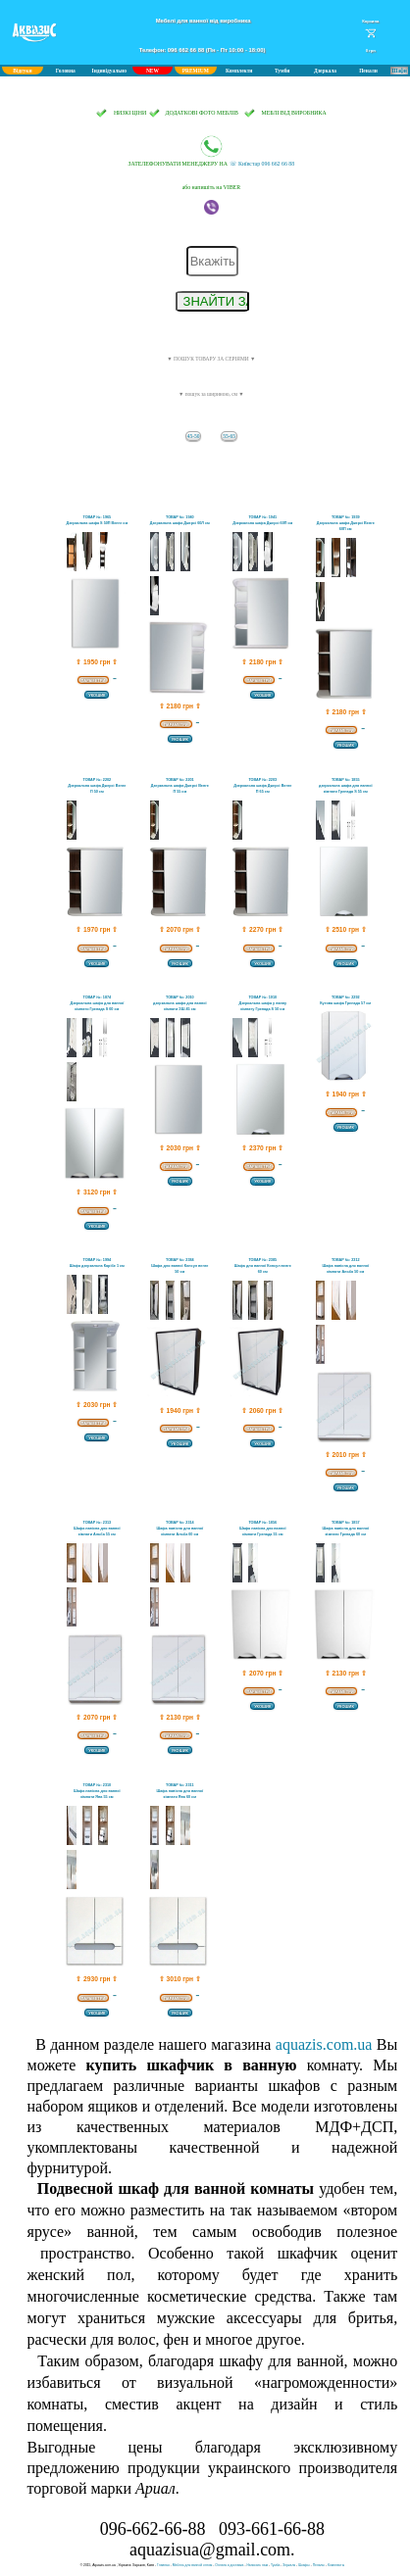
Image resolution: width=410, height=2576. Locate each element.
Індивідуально (109, 70)
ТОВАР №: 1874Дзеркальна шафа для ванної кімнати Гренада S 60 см (97, 1003)
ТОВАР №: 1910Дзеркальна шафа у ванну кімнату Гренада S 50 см (262, 1003)
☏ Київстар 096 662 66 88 (211, 151)
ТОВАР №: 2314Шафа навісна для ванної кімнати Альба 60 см (179, 1528)
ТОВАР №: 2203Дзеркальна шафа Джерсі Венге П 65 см (262, 786)
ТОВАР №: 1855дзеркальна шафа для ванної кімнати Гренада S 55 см (346, 786)
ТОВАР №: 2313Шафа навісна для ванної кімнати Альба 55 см (97, 1528)
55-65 (229, 436)
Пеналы (319, 2565)
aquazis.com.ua (324, 2044)
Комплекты (336, 2565)
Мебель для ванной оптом (193, 2565)
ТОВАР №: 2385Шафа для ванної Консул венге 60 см (262, 1266)
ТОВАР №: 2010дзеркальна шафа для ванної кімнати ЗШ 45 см (180, 1003)
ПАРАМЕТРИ (92, 680)
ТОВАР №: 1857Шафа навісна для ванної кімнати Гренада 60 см (345, 1528)
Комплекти (239, 70)
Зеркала (288, 2565)
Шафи (399, 70)
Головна (66, 70)
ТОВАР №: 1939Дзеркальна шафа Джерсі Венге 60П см (346, 523)
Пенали (368, 70)
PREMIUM (195, 70)
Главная (163, 2565)
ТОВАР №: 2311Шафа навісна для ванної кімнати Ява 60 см (179, 1791)
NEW (152, 70)
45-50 (193, 436)
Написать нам (257, 2565)
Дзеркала (325, 70)
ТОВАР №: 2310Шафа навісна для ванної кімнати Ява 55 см (97, 1791)
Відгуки (22, 70)
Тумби (282, 70)
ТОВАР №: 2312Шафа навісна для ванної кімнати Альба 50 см (345, 1266)
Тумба (275, 2565)
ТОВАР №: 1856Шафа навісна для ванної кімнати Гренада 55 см (262, 1528)
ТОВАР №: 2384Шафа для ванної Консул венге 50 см (179, 1266)
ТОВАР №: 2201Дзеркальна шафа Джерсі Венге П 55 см (180, 786)
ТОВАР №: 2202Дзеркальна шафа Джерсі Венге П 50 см (97, 786)
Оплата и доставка (229, 2565)
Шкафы (304, 2565)
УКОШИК (96, 695)
